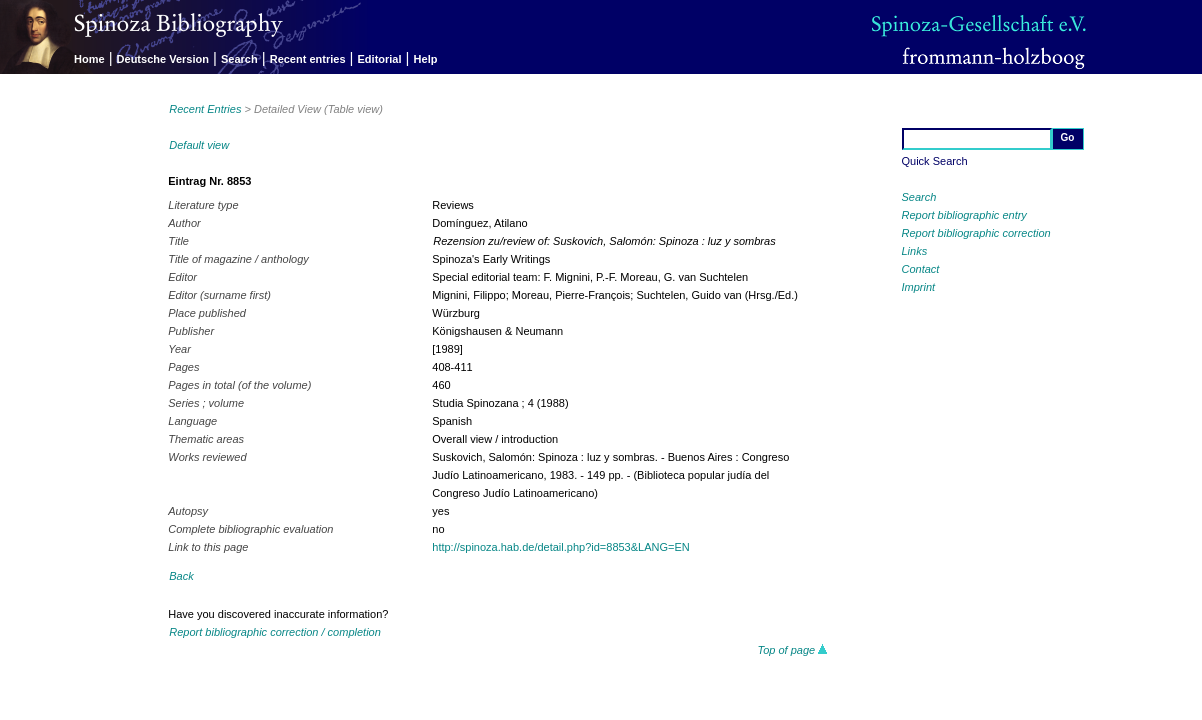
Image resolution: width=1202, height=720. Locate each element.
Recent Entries (205, 109)
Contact (921, 269)
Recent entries (308, 59)
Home (89, 59)
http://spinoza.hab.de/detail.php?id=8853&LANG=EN (560, 547)
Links (915, 251)
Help (426, 59)
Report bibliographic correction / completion (275, 632)
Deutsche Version (163, 59)
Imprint (919, 287)
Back (181, 576)
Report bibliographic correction (976, 233)
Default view (199, 145)
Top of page (793, 650)
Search (239, 59)
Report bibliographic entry (964, 215)
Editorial (380, 59)
